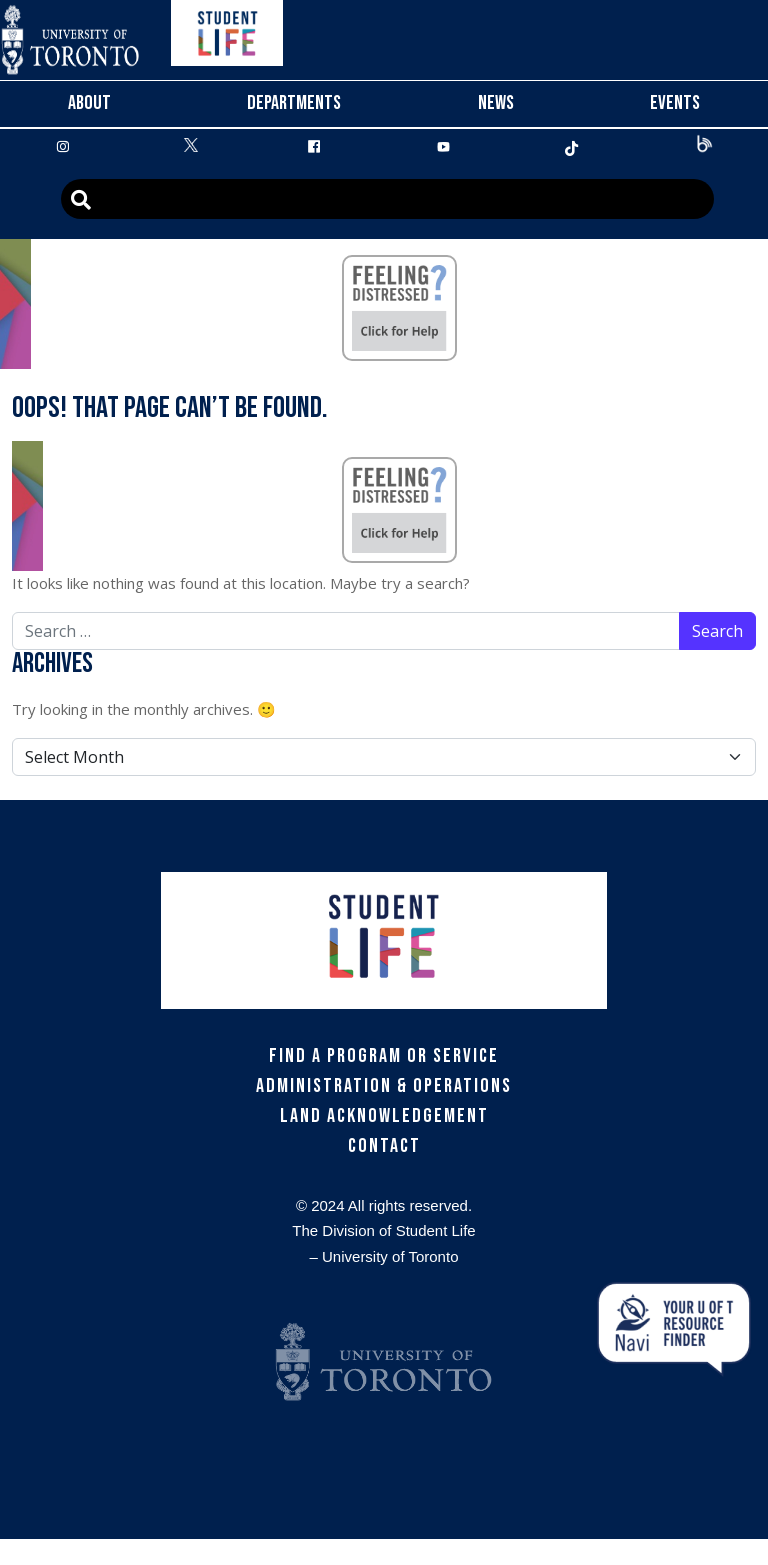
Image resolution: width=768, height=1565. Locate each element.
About (89, 103)
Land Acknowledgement (384, 1116)
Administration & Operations (384, 1086)
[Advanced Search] (387, 199)
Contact (384, 1146)
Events (675, 103)
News (496, 103)
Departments (294, 103)
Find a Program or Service (384, 1056)
